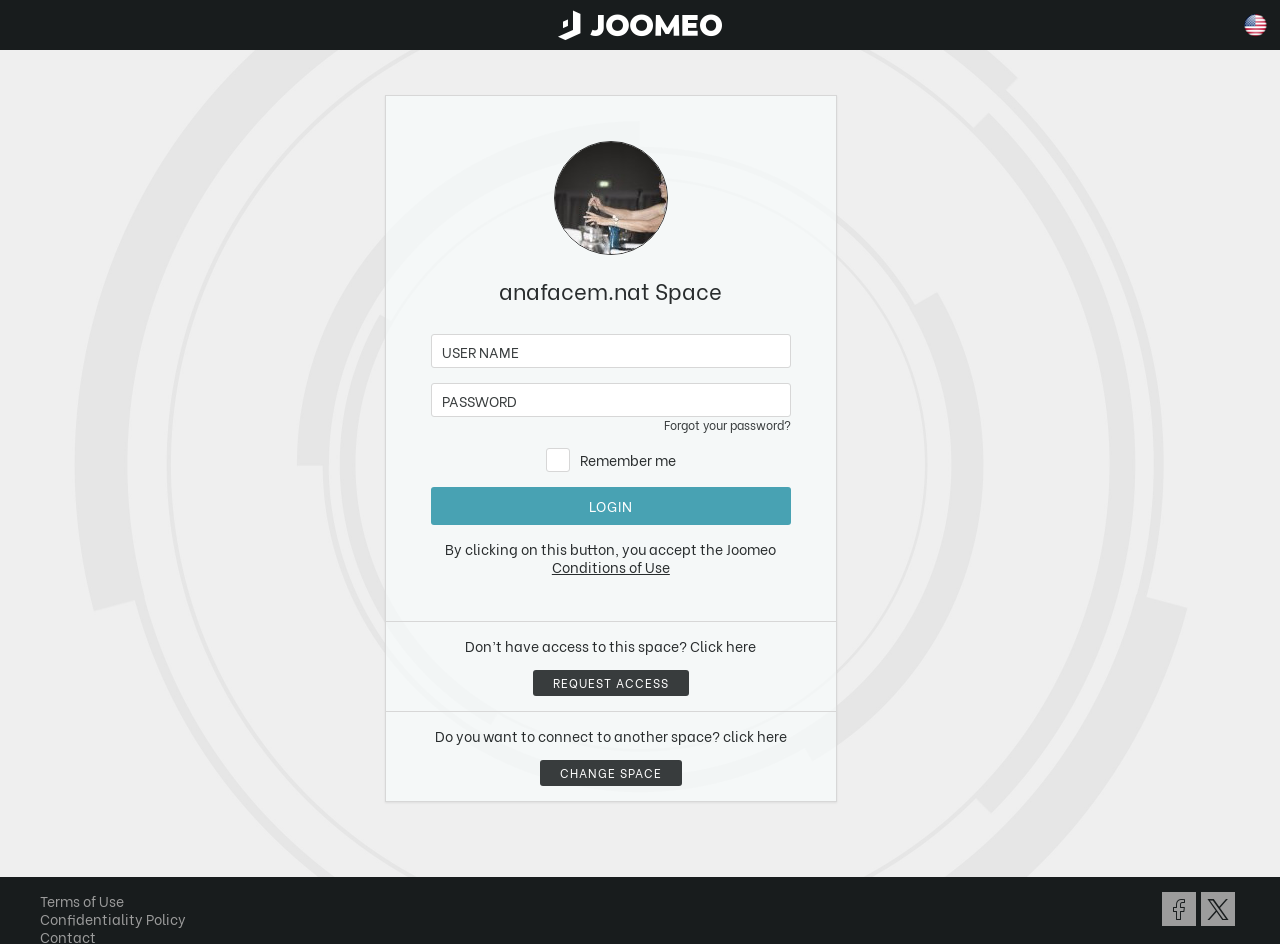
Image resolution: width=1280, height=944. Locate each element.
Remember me (628, 459)
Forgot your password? (727, 424)
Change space (611, 772)
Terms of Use (82, 900)
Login (611, 505)
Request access (611, 682)
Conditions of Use (611, 566)
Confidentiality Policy (113, 918)
